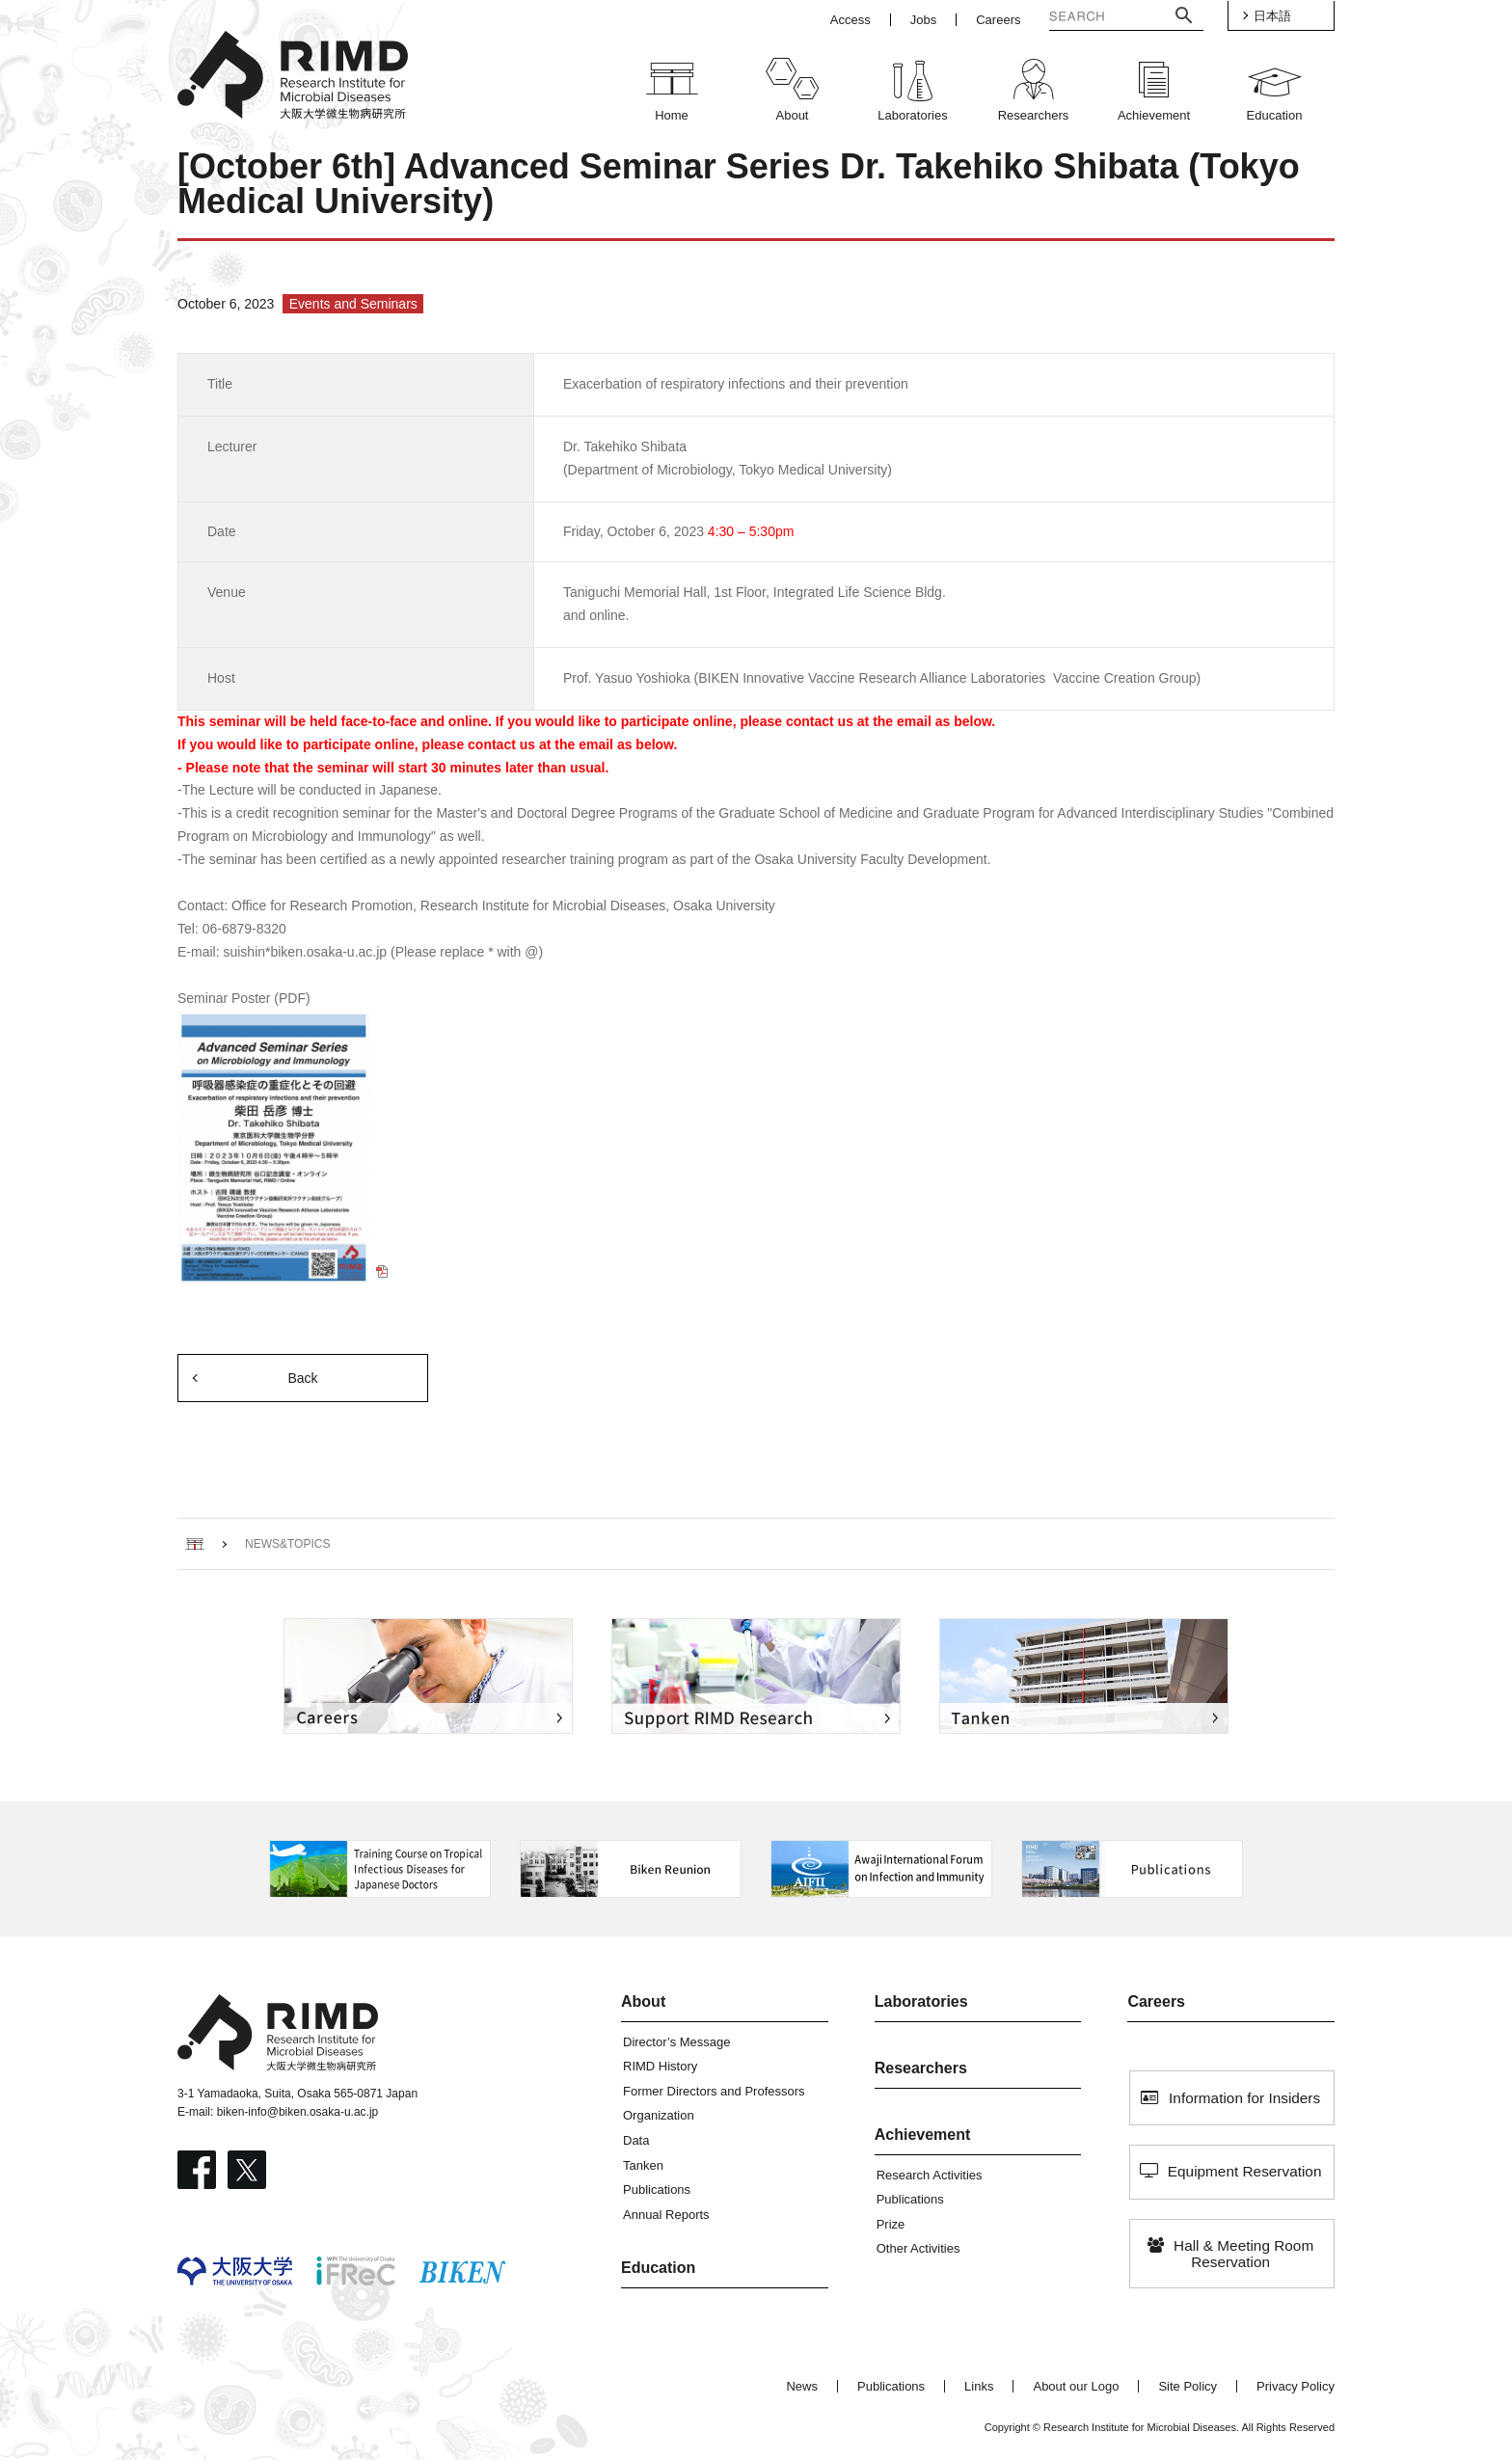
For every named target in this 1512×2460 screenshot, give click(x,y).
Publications (656, 2189)
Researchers (921, 2068)
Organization (658, 2115)
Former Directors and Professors (714, 2091)
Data (636, 2140)
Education (658, 2267)
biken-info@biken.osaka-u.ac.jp (298, 2112)
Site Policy (1187, 2386)
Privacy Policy (1295, 2386)
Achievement (923, 2134)
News (802, 2386)
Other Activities (918, 2248)
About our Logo (1076, 2386)
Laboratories (921, 2001)
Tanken (643, 2165)
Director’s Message (677, 2042)
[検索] (1091, 18)
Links (978, 2386)
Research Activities (930, 2175)
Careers (1156, 2001)
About (643, 2001)
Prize (891, 2224)
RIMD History (660, 2066)
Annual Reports (666, 2214)
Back (302, 1378)
